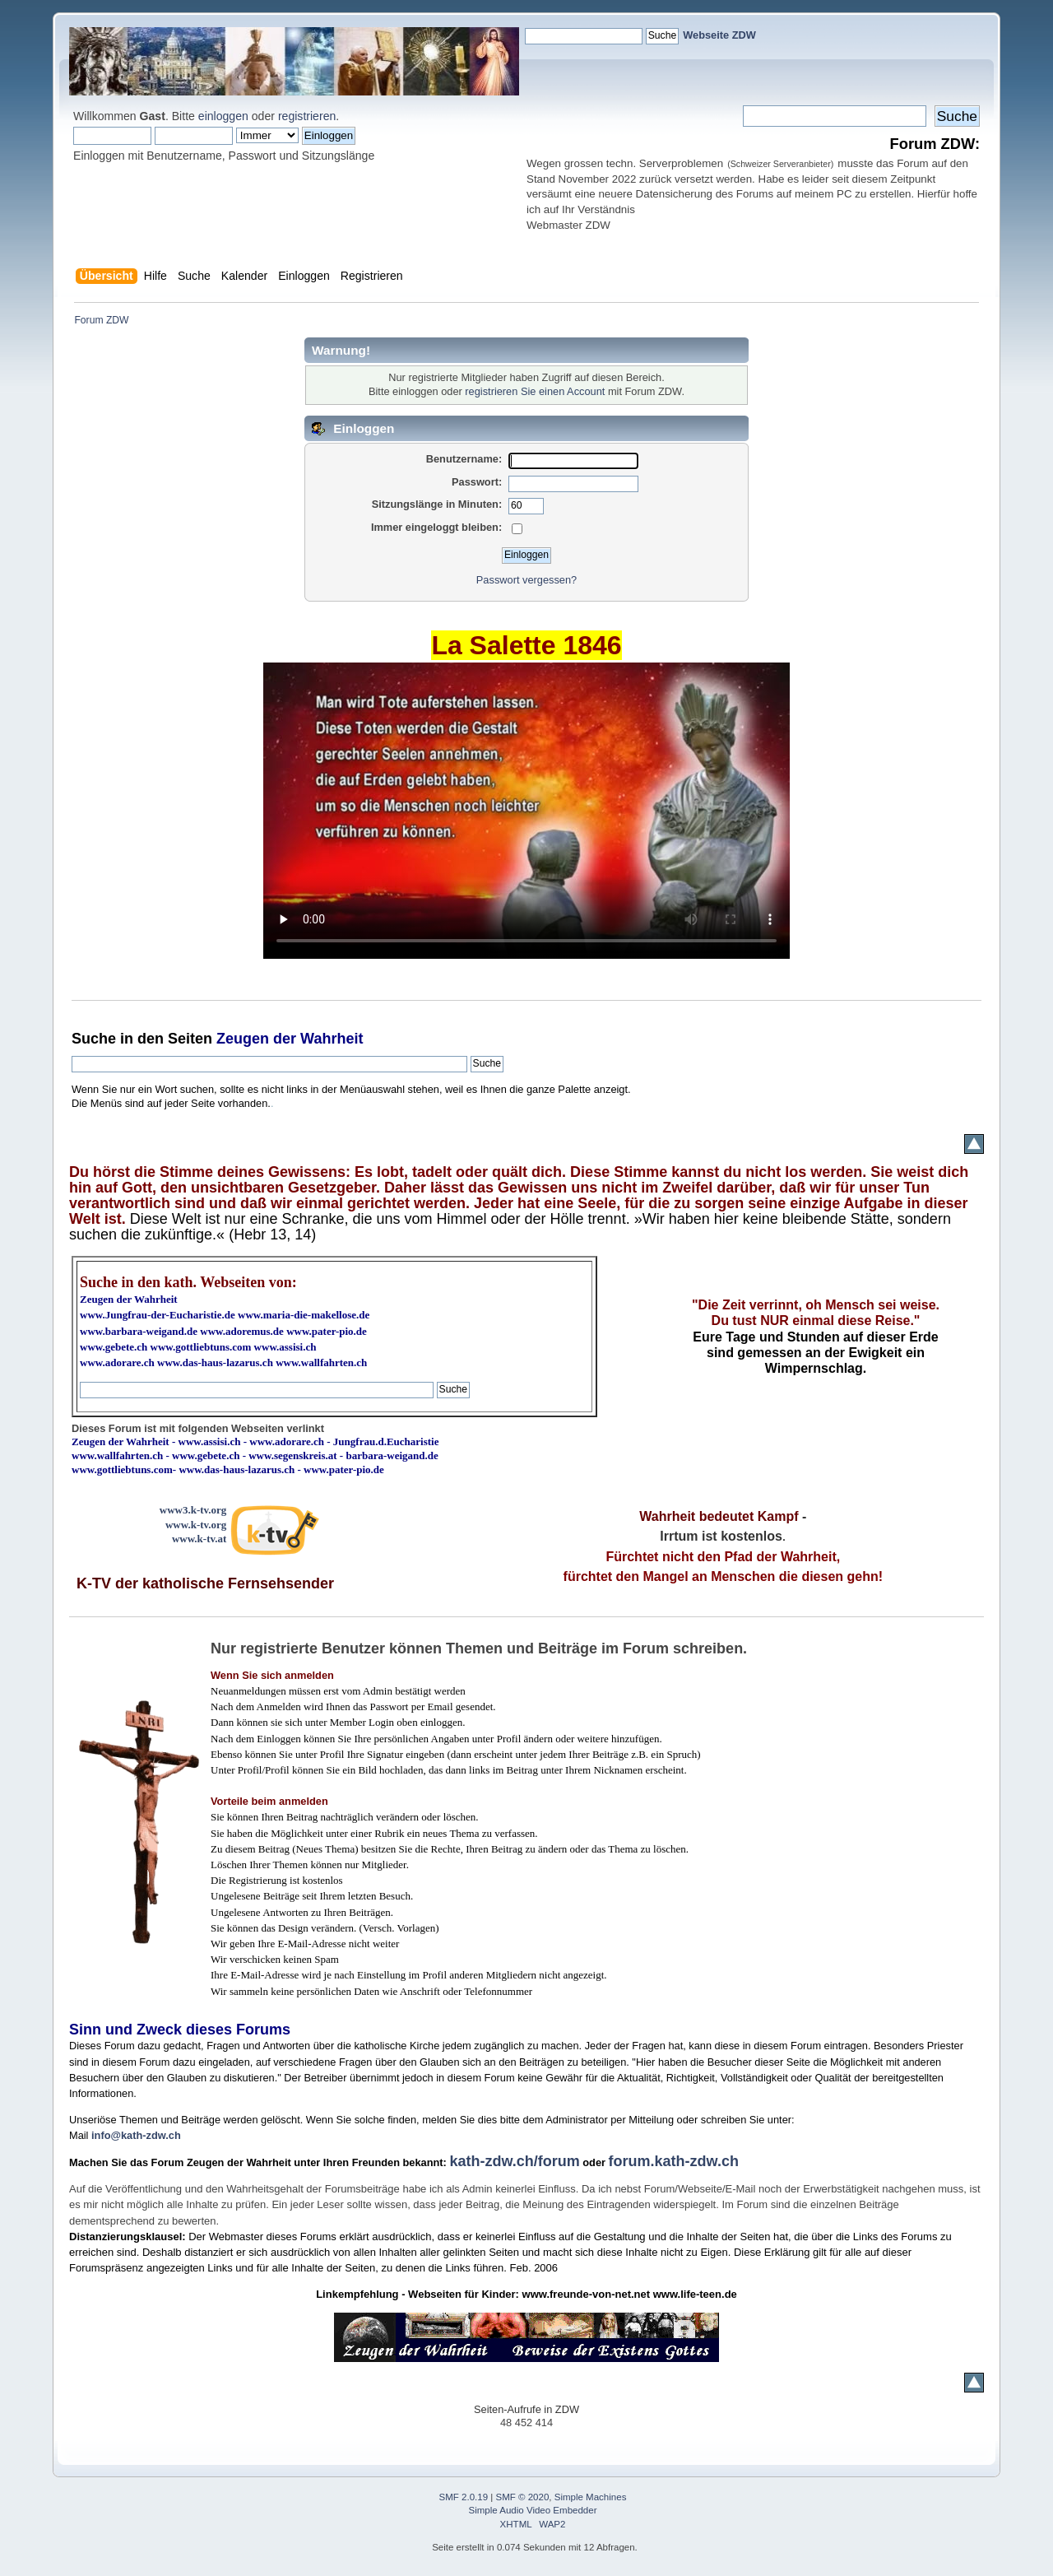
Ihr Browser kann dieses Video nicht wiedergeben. (526, 811)
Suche (94, 1038)
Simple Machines (590, 2497)
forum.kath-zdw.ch (674, 2161)
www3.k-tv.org (193, 1510)
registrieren (307, 116)
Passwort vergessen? (526, 580)
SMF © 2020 (523, 2497)
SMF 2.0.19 (464, 2497)
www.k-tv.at (199, 1538)
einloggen (223, 116)
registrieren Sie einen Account (535, 391)
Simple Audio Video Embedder (533, 2510)
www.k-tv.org (195, 1524)
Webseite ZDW (719, 35)
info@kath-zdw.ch (136, 2135)
